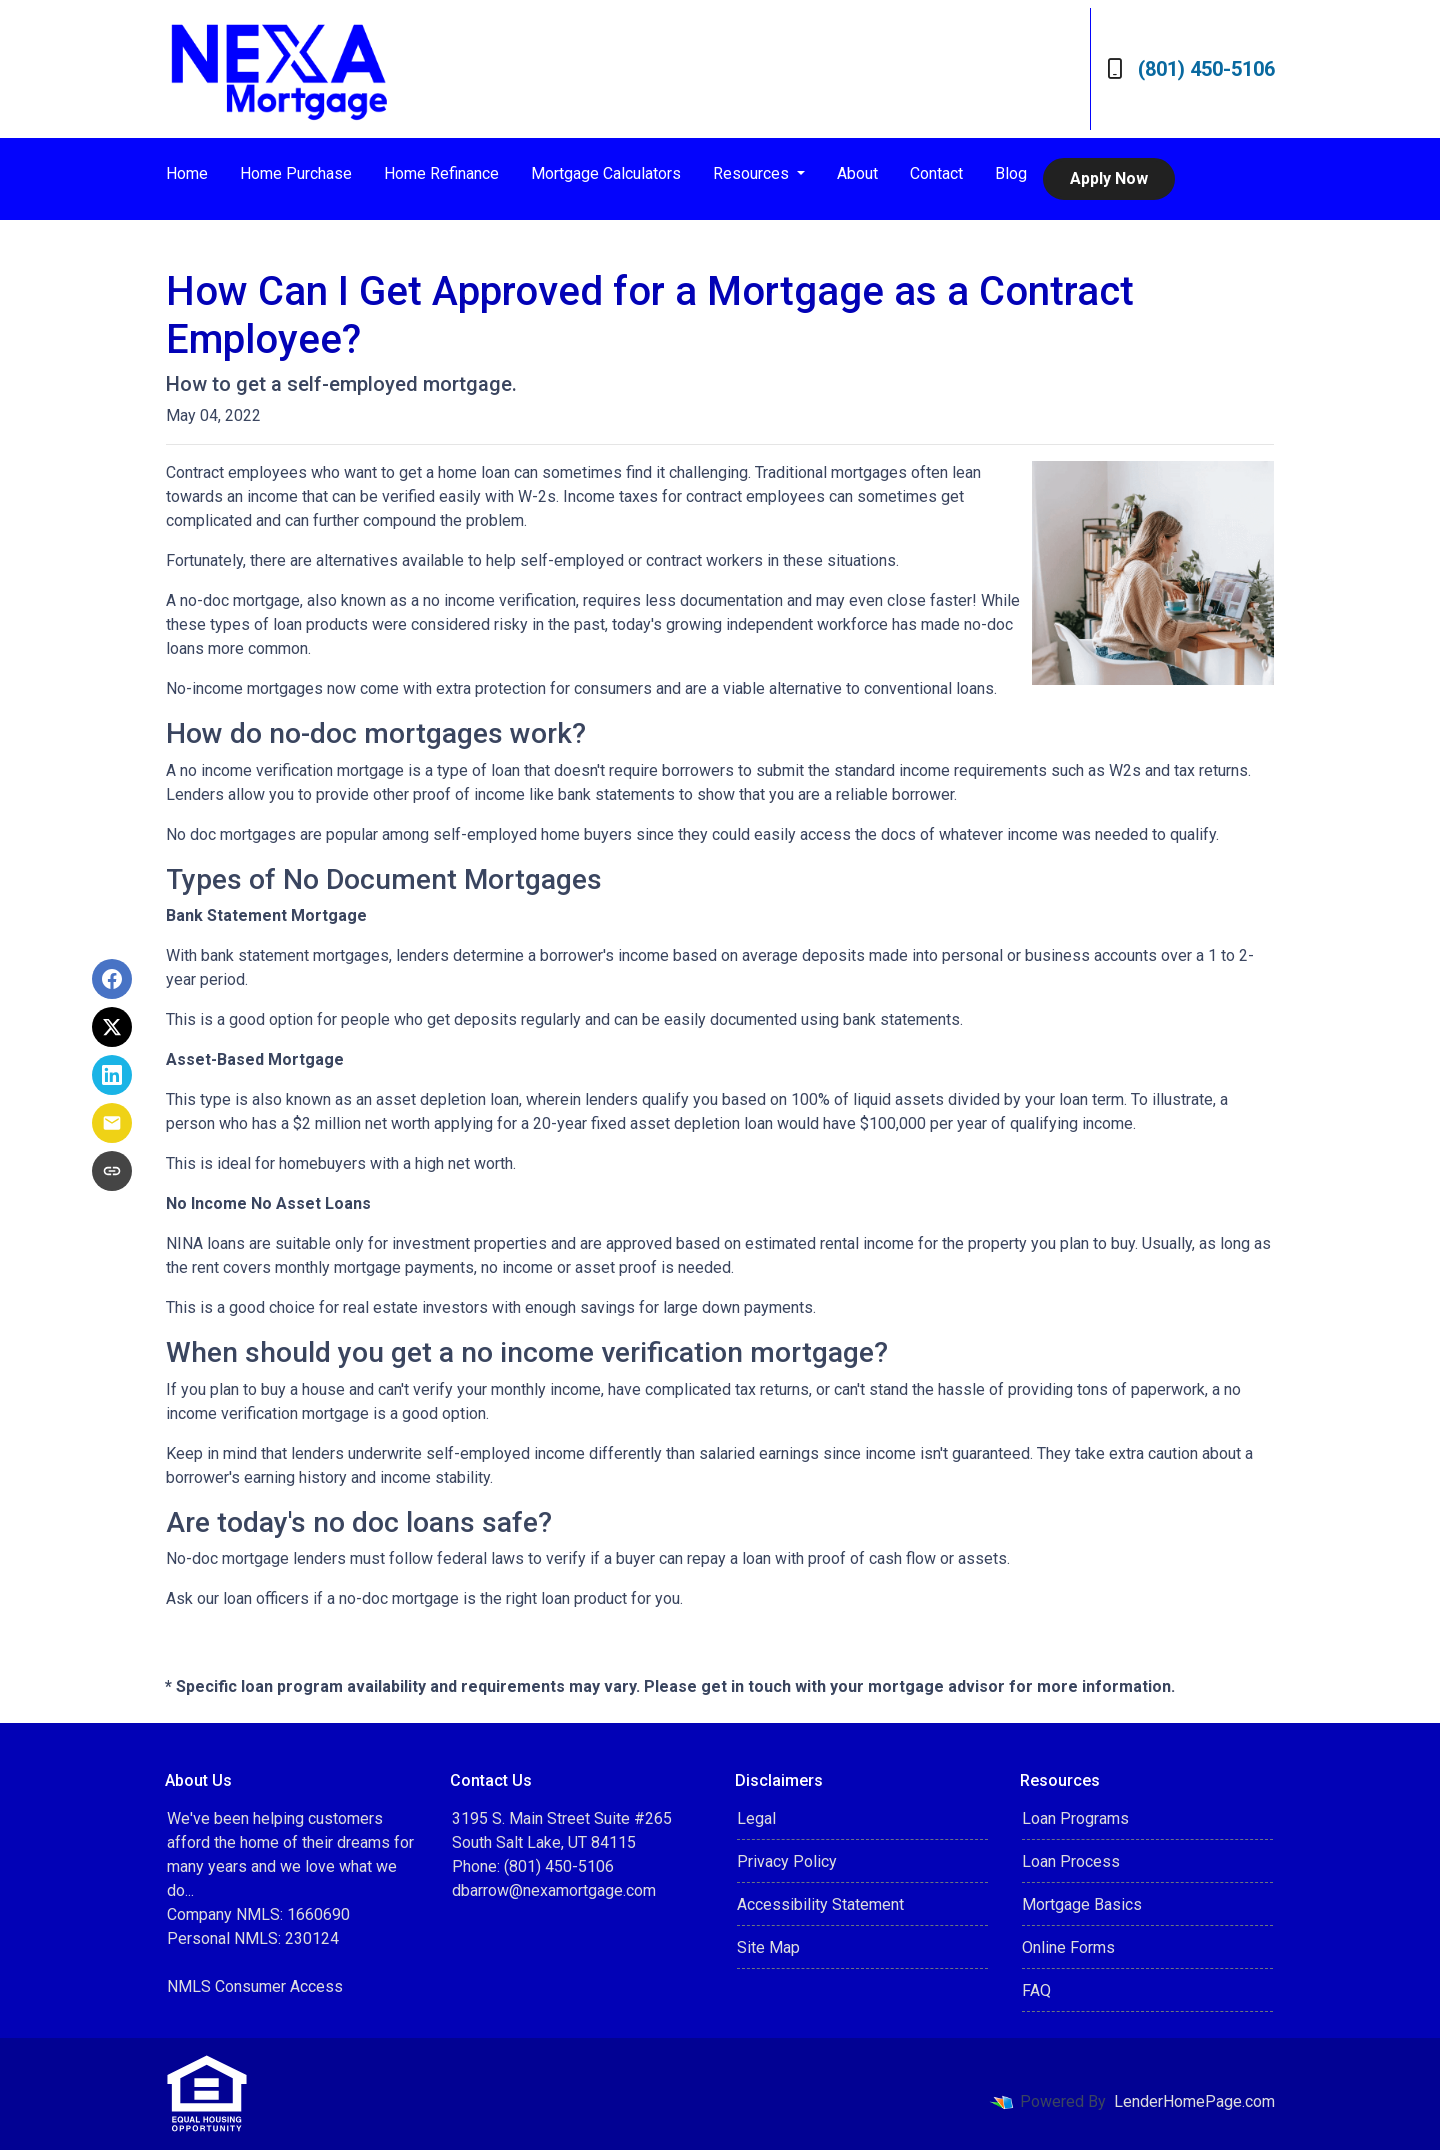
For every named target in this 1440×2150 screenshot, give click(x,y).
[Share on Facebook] (112, 979)
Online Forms (1068, 1947)
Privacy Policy (787, 1861)
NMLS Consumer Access (255, 1986)
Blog (1011, 173)
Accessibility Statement (820, 1904)
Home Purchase (296, 173)
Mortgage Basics (1082, 1904)
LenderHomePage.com (1194, 2101)
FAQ (1036, 1990)
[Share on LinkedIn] (112, 1075)
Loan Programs (1075, 1818)
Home (187, 173)
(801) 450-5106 (1191, 69)
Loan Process (1071, 1861)
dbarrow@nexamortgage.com (554, 1890)
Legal (756, 1818)
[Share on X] (112, 1027)
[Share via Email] (112, 1123)
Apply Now (1109, 178)
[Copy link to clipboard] (112, 1171)
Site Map (768, 1947)
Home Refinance (441, 173)
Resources (753, 173)
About (857, 173)
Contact (936, 173)
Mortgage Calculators (606, 173)
